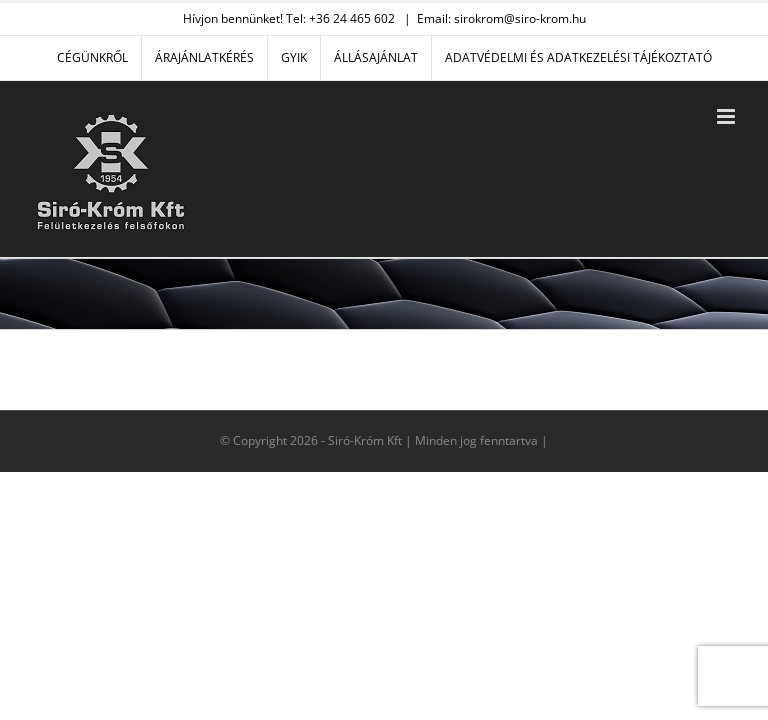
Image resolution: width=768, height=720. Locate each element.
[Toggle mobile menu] (727, 116)
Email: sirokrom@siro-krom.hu (501, 18)
